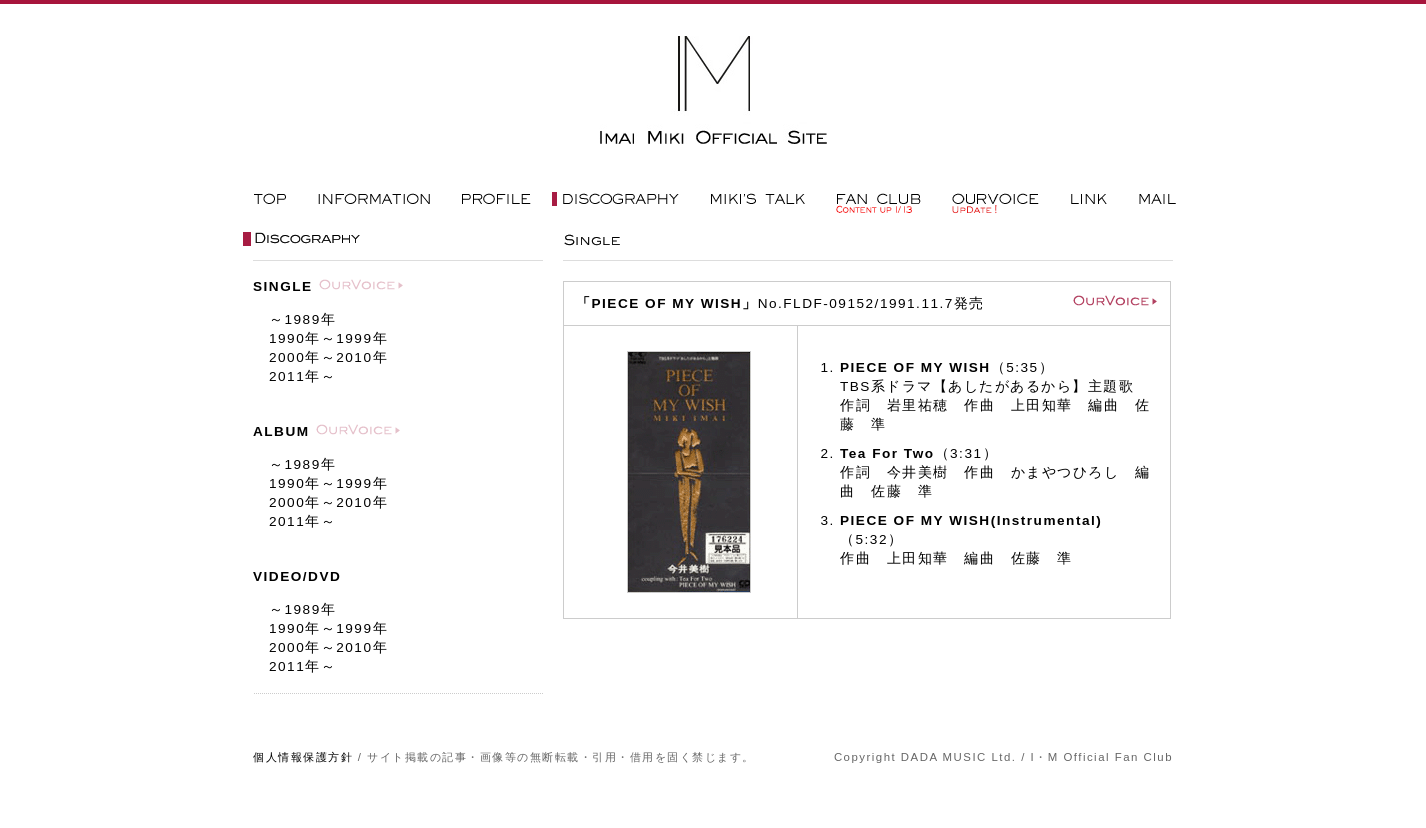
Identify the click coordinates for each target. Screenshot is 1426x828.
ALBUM (281, 431)
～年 (302, 319)
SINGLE (283, 286)
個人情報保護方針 (303, 757)
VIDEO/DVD (297, 576)
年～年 (328, 338)
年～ (302, 376)
